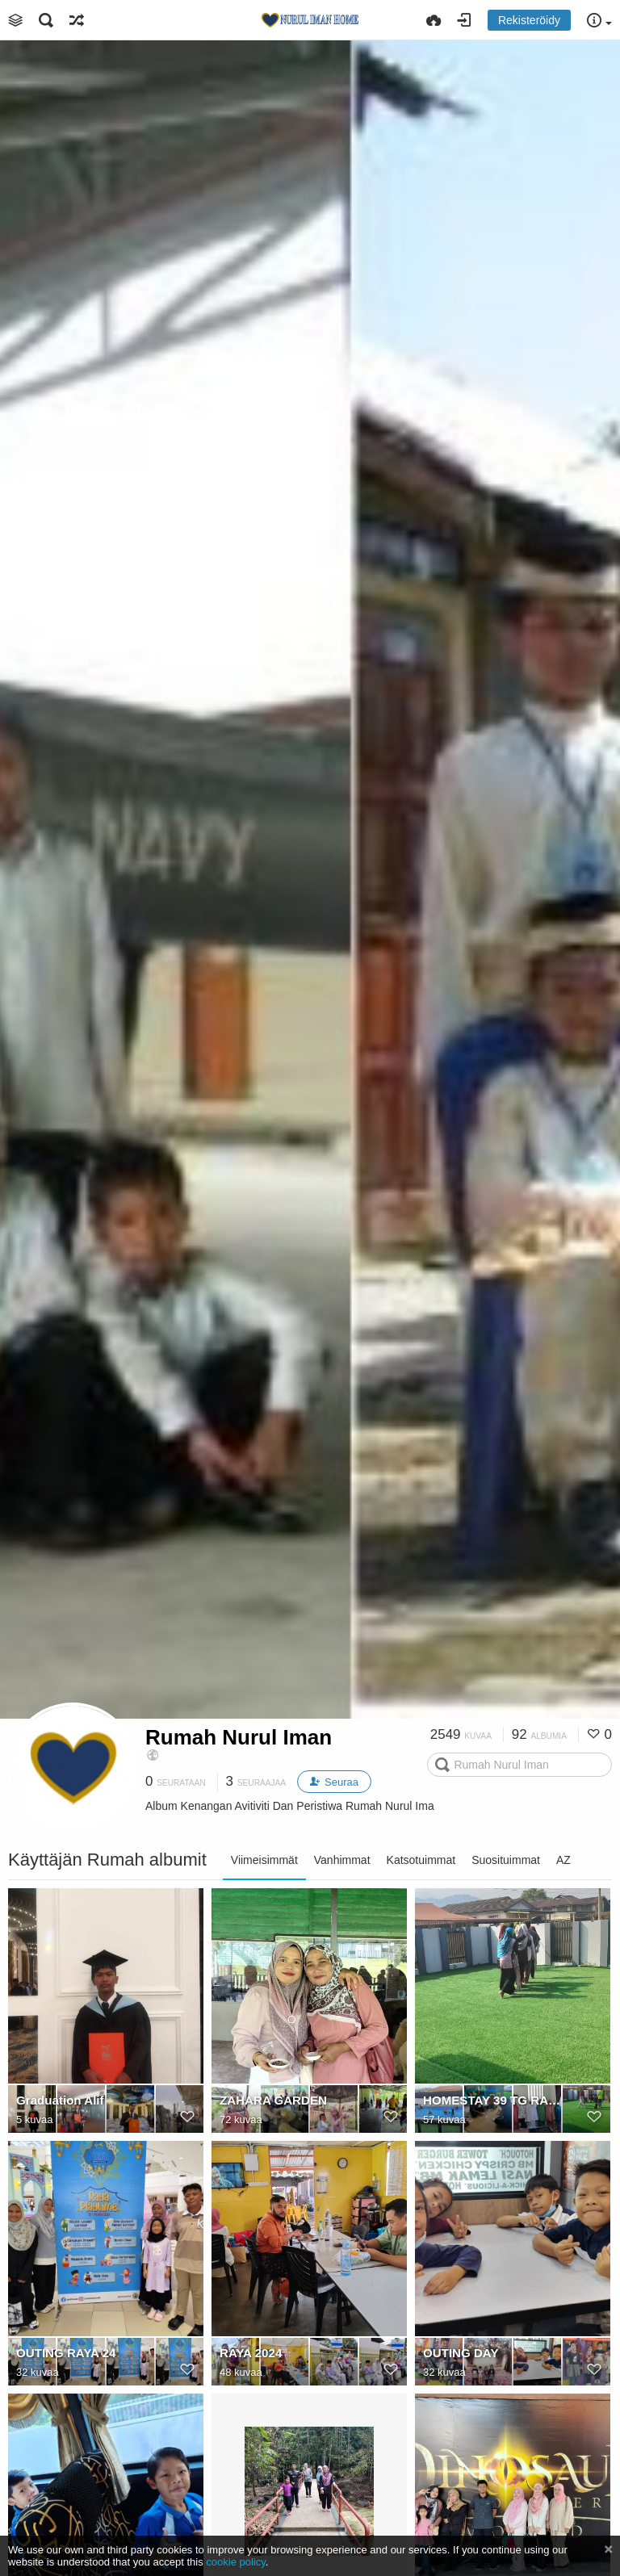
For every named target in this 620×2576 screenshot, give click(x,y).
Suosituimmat (505, 1859)
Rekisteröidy (529, 20)
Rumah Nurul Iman (238, 1737)
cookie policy (236, 2562)
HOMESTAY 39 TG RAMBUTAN (495, 2100)
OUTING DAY (460, 2353)
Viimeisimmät (264, 1859)
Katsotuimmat (421, 1859)
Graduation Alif (60, 2100)
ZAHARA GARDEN (273, 2100)
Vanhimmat (342, 1859)
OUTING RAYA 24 (65, 2353)
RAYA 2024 (251, 2353)
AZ (563, 1859)
